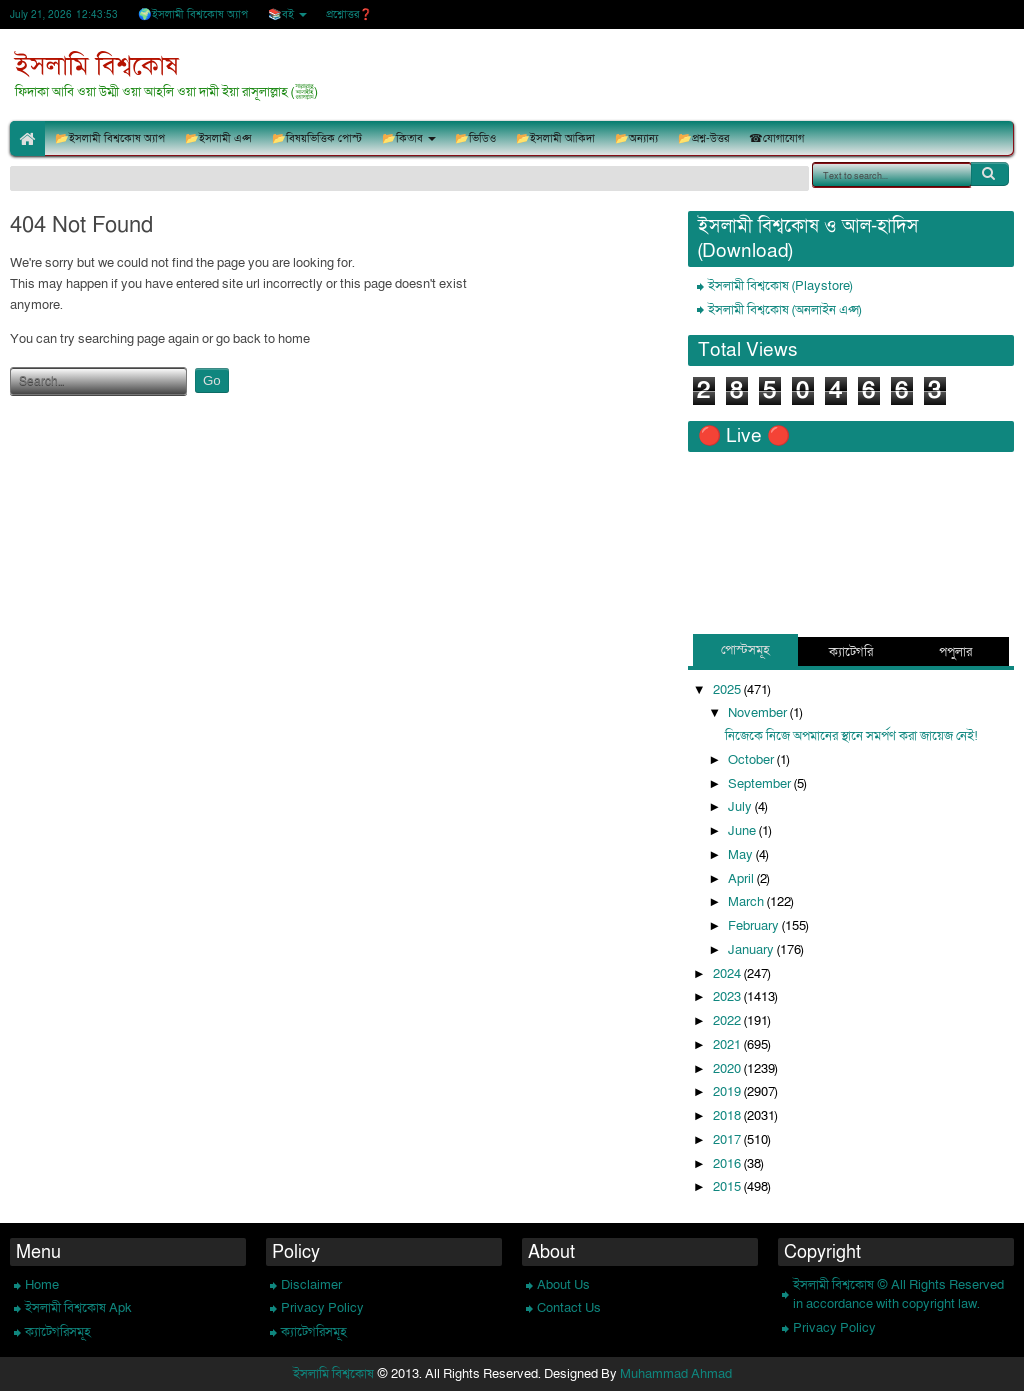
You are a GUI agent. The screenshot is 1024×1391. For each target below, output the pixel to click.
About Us (563, 1285)
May (742, 855)
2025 (728, 690)
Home (42, 1285)
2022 (728, 1021)
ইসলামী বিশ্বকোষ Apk (78, 1308)
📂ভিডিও (475, 138)
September (761, 784)
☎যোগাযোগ (776, 138)
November (759, 713)
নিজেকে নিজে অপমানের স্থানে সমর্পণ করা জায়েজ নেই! (851, 736)
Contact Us (569, 1308)
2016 (728, 1164)
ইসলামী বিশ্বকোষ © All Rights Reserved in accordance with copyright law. (898, 1295)
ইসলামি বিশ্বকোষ (97, 66)
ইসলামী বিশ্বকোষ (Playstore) (780, 286)
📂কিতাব (402, 138)
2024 (728, 974)
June (743, 831)
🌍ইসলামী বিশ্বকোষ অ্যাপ (193, 14)
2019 (728, 1092)
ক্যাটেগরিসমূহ (58, 1332)
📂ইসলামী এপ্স (218, 138)
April (742, 879)
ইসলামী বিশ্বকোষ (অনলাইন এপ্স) (784, 310)
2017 (728, 1140)
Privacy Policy (322, 1308)
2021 (728, 1045)
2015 (728, 1187)
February (755, 926)
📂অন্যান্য (636, 138)
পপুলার (955, 652)
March (747, 902)
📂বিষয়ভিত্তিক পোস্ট (317, 138)
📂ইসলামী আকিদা (555, 138)
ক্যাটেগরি (851, 652)
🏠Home (27, 138)
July (741, 807)
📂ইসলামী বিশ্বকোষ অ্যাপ (110, 138)
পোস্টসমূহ (745, 650)
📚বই (281, 14)
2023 (728, 997)
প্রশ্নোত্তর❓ (349, 14)
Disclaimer (311, 1285)
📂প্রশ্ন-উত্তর (703, 138)
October (752, 760)
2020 (728, 1069)
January (752, 950)
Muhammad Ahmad (676, 1374)
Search (990, 174)
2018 (728, 1116)
